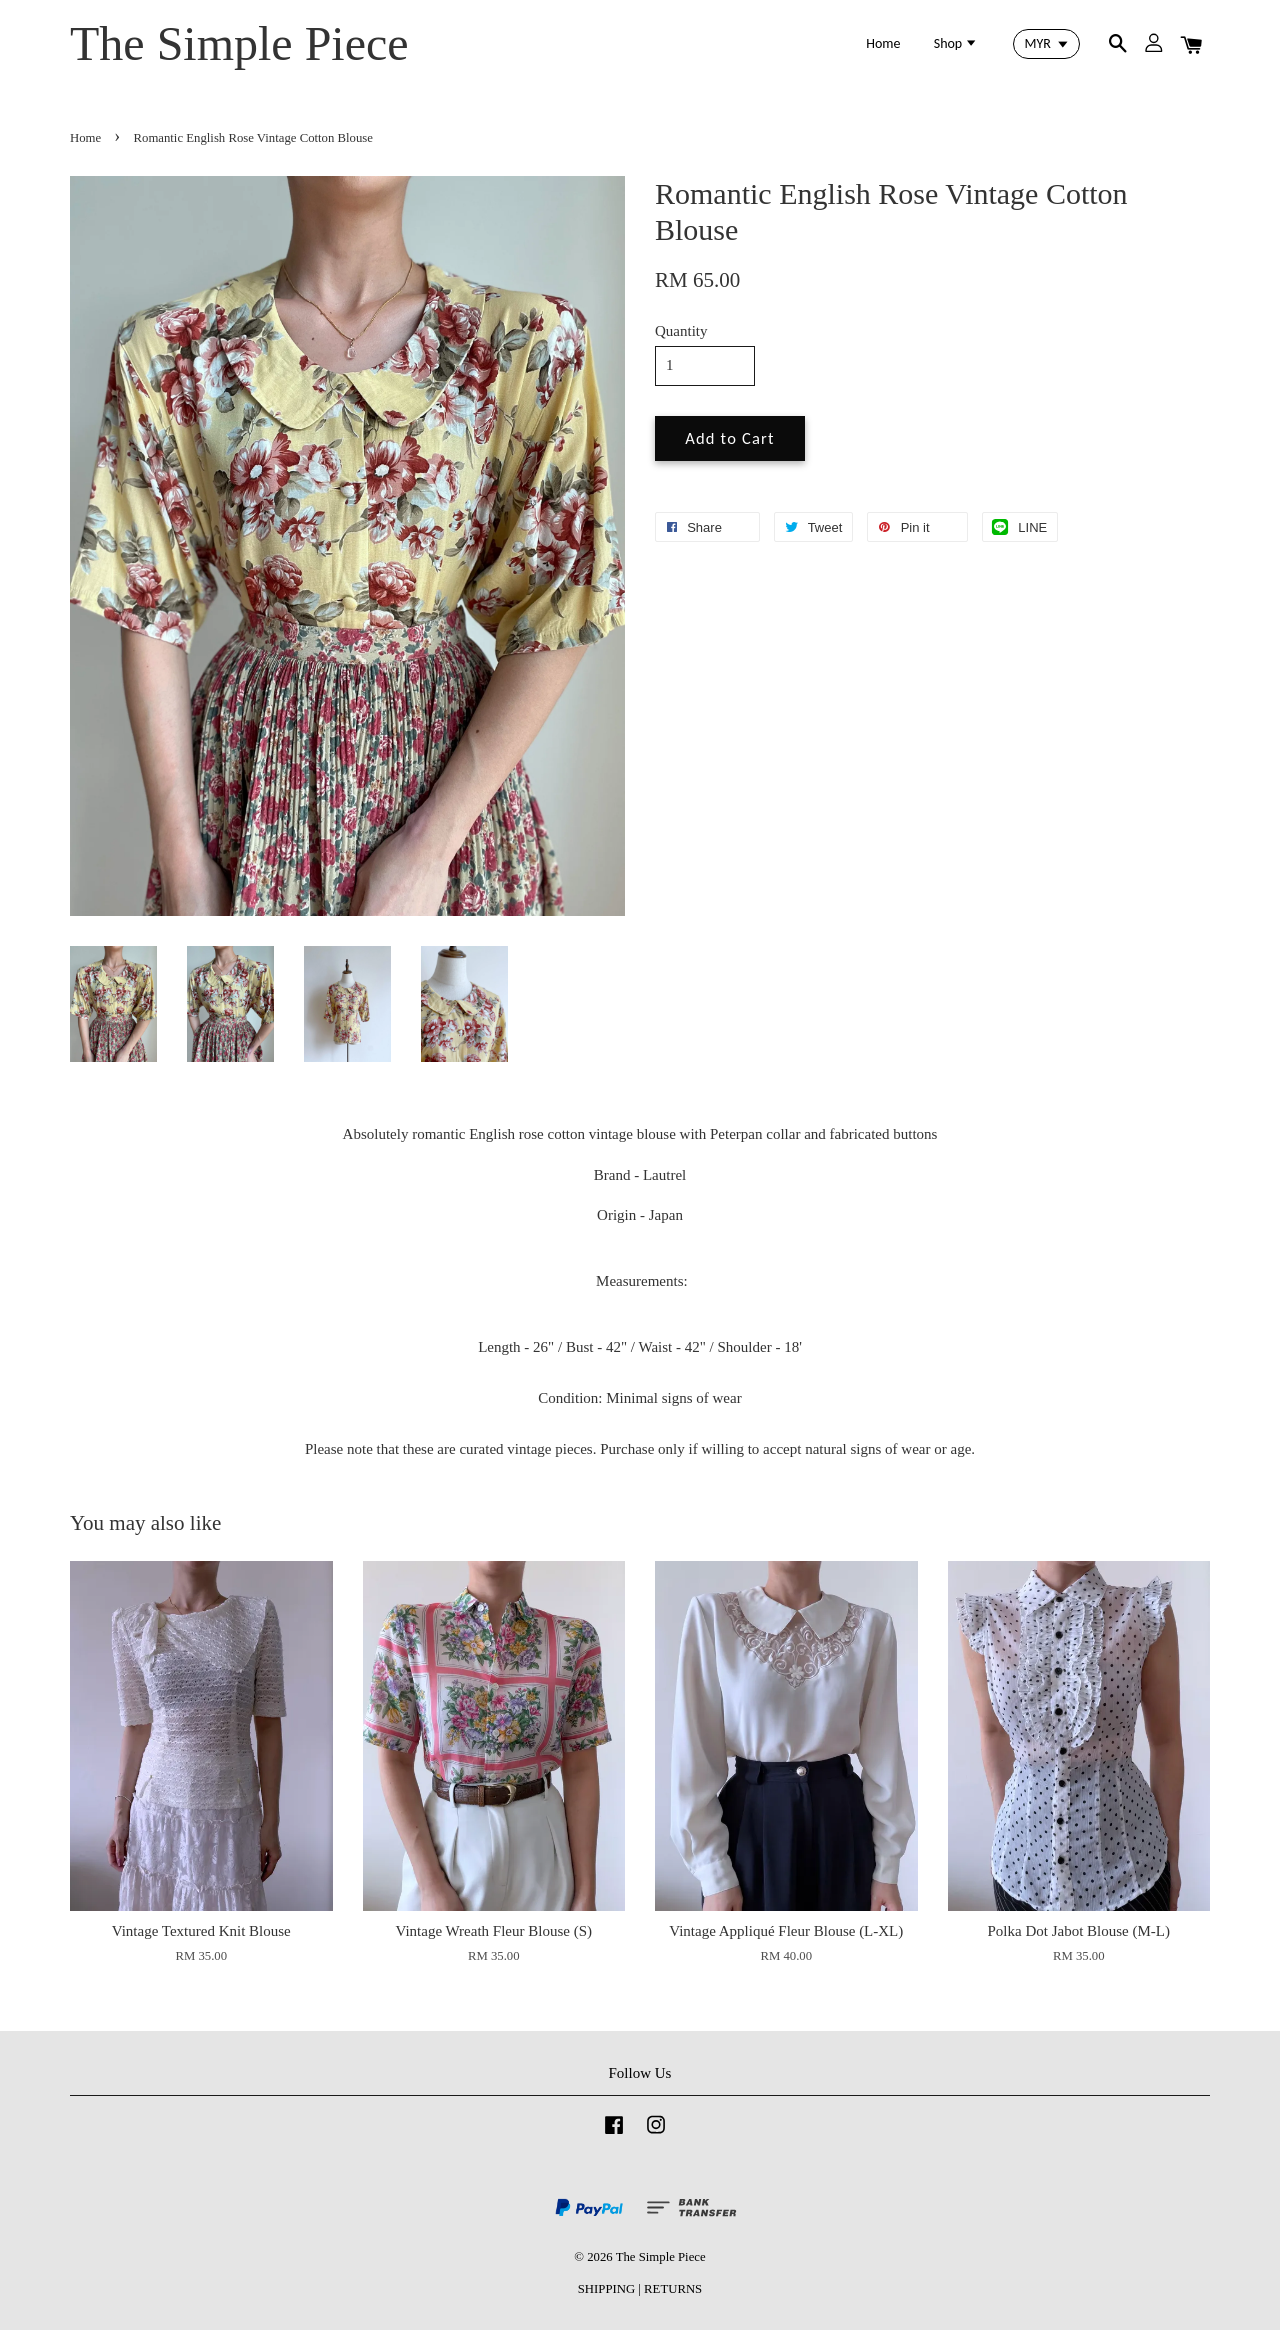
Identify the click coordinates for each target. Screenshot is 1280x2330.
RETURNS (673, 2289)
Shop (956, 43)
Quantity (681, 331)
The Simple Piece (239, 43)
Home (883, 43)
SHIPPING (606, 2289)
